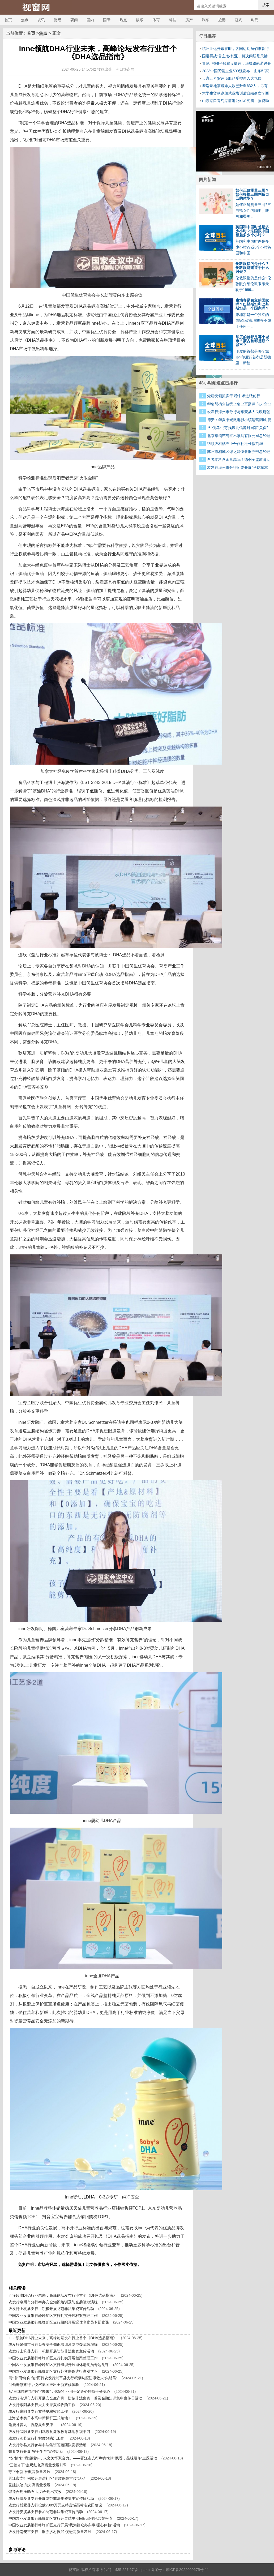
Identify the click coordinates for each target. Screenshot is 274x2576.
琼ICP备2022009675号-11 (187, 2570)
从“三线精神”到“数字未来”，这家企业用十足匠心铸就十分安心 (59, 2391)
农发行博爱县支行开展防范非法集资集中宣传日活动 (51, 2498)
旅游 (222, 20)
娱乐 (139, 20)
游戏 (238, 20)
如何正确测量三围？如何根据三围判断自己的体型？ (252, 194)
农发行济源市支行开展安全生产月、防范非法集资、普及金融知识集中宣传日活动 (75, 2398)
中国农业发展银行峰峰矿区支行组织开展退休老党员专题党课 (58, 2322)
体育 (156, 20)
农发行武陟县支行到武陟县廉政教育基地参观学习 (49, 2431)
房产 (189, 20)
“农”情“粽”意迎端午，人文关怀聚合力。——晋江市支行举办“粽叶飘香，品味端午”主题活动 (82, 2458)
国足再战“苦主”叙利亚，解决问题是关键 (235, 56)
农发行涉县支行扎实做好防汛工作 (36, 2438)
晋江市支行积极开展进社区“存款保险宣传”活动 (46, 2478)
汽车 (205, 20)
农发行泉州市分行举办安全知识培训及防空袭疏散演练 (53, 2302)
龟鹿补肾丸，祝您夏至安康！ (32, 2425)
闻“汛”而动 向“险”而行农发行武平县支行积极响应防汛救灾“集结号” (62, 2378)
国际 (106, 20)
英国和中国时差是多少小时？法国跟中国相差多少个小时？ (252, 231)
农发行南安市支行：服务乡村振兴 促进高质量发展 (49, 2532)
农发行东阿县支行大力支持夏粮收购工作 (41, 2405)
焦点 (24, 20)
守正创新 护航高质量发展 (29, 2472)
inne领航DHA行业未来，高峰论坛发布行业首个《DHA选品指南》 (62, 2295)
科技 (172, 20)
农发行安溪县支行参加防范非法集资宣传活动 (45, 2512)
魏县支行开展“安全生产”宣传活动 (35, 2451)
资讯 (41, 20)
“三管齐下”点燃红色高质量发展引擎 (37, 2465)
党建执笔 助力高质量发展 (29, 2485)
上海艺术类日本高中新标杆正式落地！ (40, 2418)
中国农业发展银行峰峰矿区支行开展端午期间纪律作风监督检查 (60, 2518)
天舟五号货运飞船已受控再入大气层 (232, 78)
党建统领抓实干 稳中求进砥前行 (233, 396)
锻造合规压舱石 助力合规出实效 (35, 2491)
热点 (123, 20)
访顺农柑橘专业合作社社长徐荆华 (235, 444)
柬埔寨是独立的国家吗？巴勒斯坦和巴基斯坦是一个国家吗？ (252, 304)
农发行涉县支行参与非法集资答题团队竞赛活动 (47, 2445)
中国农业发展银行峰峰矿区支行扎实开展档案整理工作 (53, 2315)
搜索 (265, 5)
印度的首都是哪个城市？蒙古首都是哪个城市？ (252, 341)
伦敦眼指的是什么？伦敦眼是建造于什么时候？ (252, 268)
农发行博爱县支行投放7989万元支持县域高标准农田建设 (55, 2505)
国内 (90, 20)
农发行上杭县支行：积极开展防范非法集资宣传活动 (51, 2309)
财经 (57, 20)
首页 (8, 20)
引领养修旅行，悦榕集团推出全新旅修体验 (43, 2384)
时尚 (255, 20)
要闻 (74, 20)
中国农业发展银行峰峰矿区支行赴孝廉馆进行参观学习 (53, 2371)
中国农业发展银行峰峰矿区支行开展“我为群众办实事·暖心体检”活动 (64, 2525)
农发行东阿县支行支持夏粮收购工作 (38, 2411)
